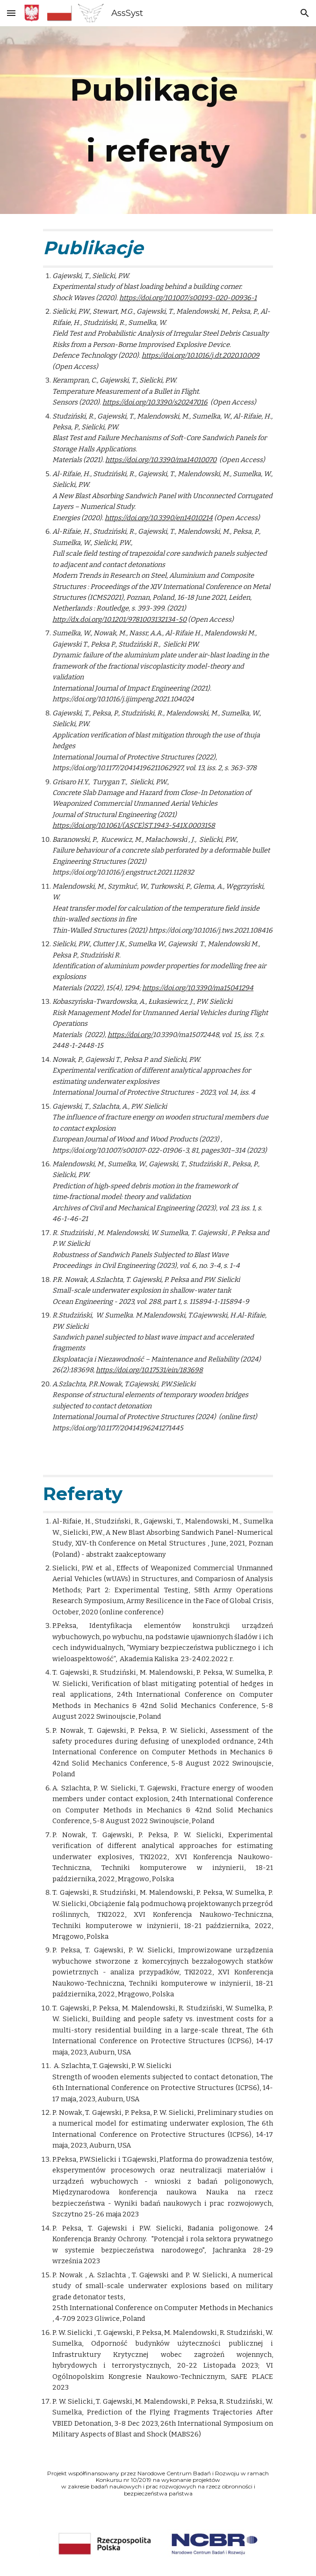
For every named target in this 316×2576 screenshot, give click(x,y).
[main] (157, 120)
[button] (11, 13)
